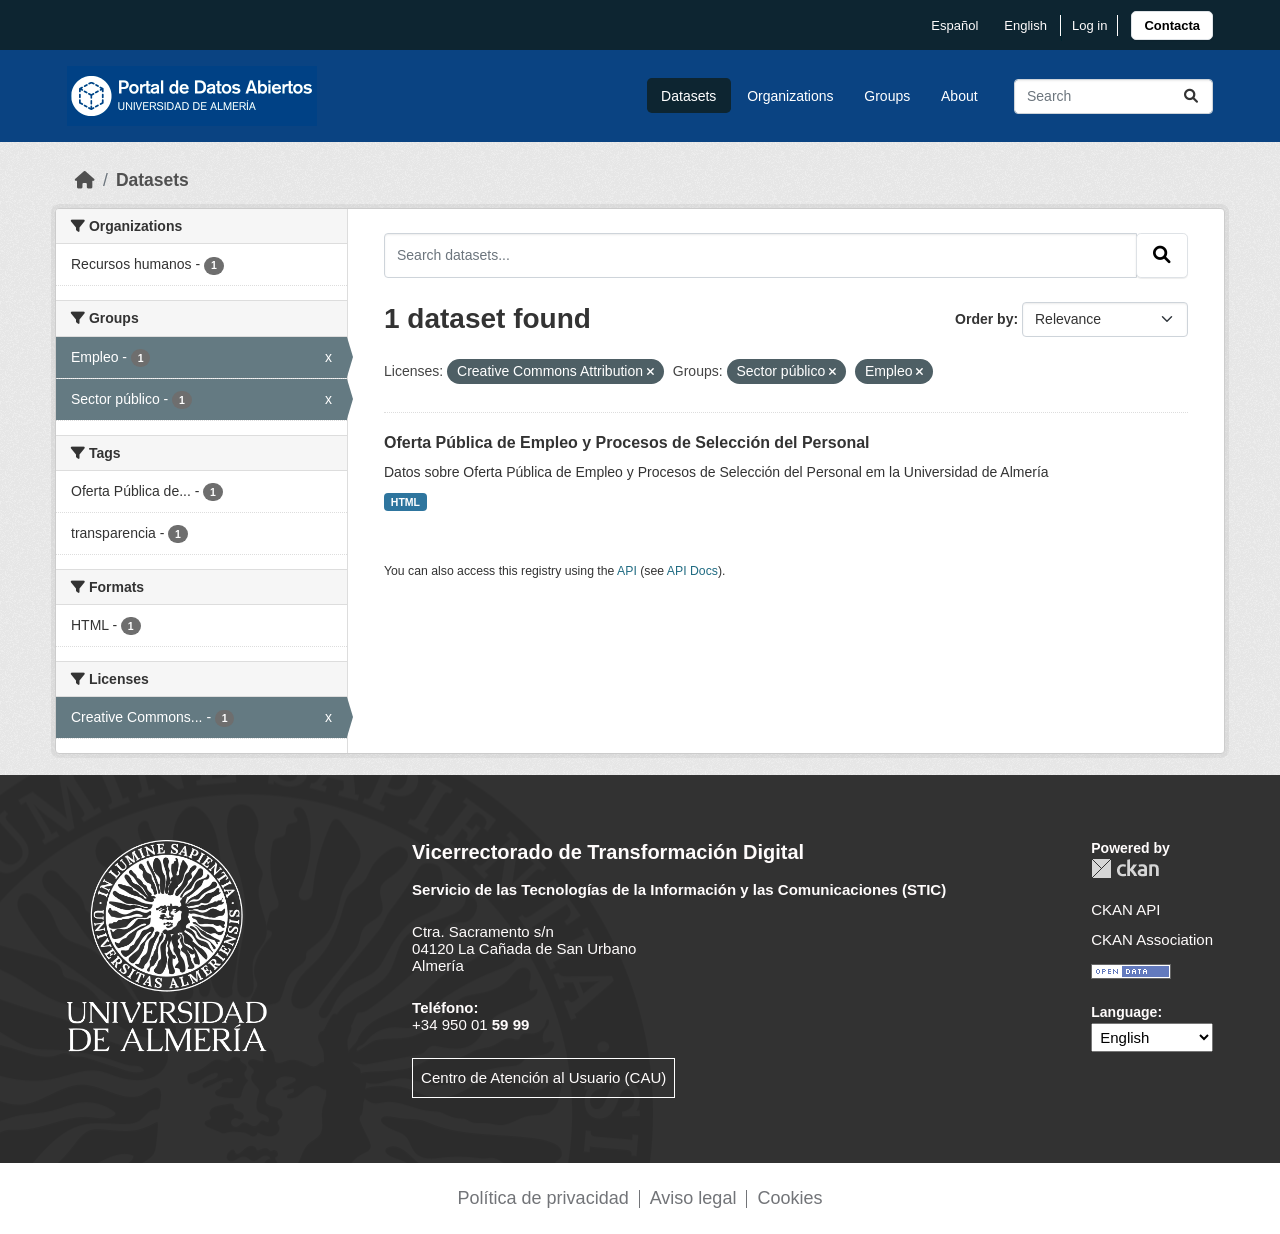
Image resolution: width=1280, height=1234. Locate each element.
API (627, 571)
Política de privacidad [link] (543, 1198)
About (959, 96)
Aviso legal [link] (693, 1198)
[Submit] (1191, 96)
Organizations (790, 96)
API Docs (692, 571)
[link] (1172, 25)
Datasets (688, 96)
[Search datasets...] (1113, 96)
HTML (405, 502)
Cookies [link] (789, 1198)
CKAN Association (1152, 939)
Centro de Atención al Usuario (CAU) (543, 1077)
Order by (984, 319)
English (1025, 25)
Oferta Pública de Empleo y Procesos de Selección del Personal (627, 442)
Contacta (1172, 25)
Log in (1089, 25)
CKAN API (1125, 909)
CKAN (1125, 868)
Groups (887, 96)
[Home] (85, 180)
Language (1124, 1012)
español (954, 25)
